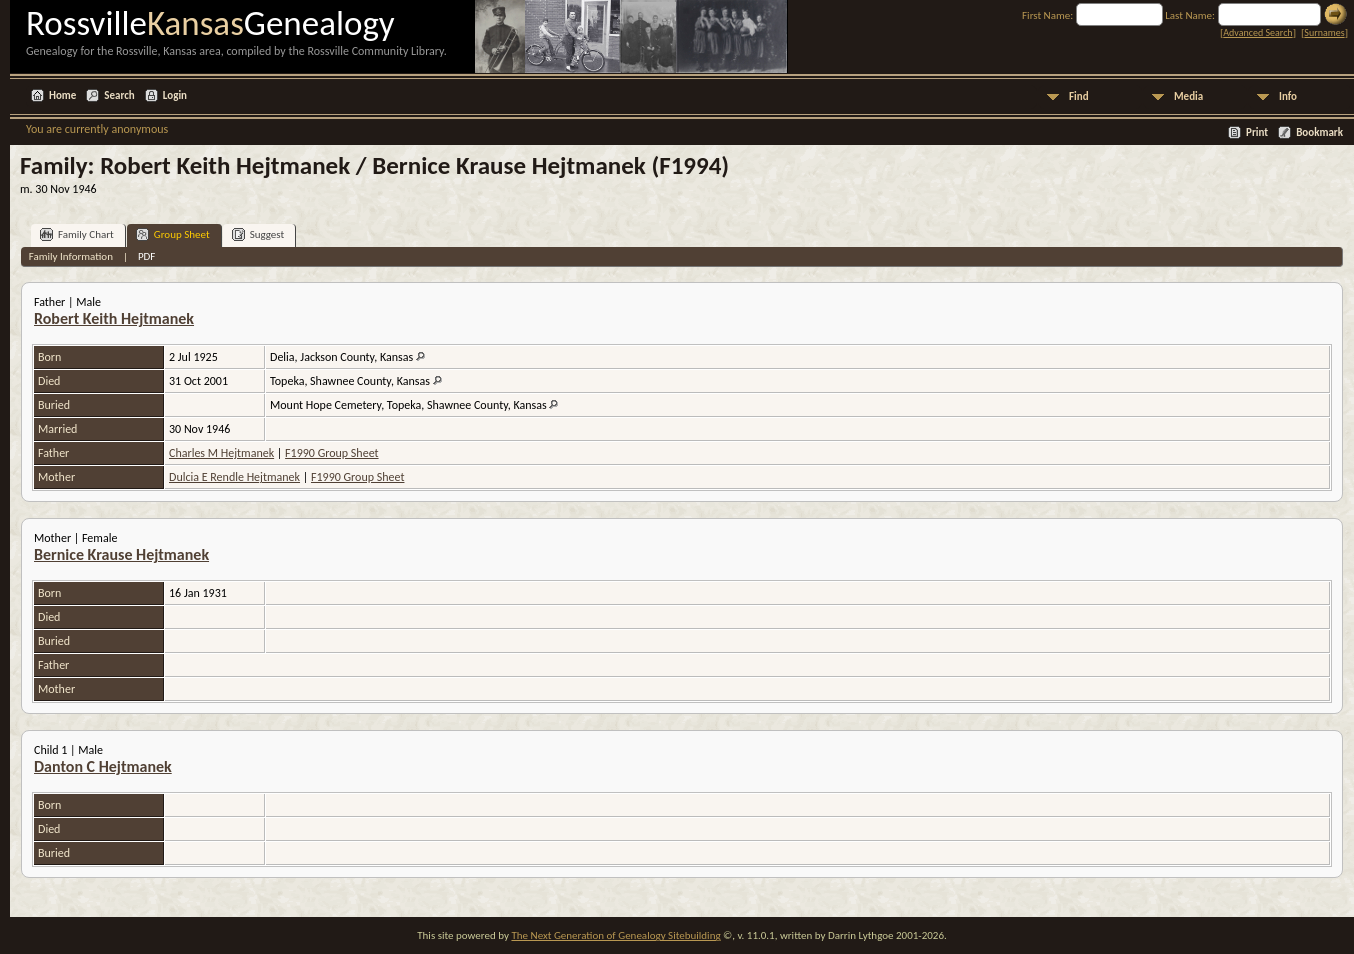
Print (1257, 132)
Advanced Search (1257, 32)
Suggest (258, 234)
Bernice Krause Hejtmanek (121, 554)
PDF (147, 256)
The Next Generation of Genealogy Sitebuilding (615, 935)
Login (175, 95)
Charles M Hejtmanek (221, 453)
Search (119, 95)
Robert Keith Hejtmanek (114, 318)
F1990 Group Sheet (331, 453)
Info (1288, 96)
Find (1079, 96)
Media (1188, 96)
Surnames (1324, 32)
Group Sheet (173, 234)
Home (62, 95)
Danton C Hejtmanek (103, 766)
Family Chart (77, 234)
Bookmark (1319, 132)
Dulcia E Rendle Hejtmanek (234, 477)
